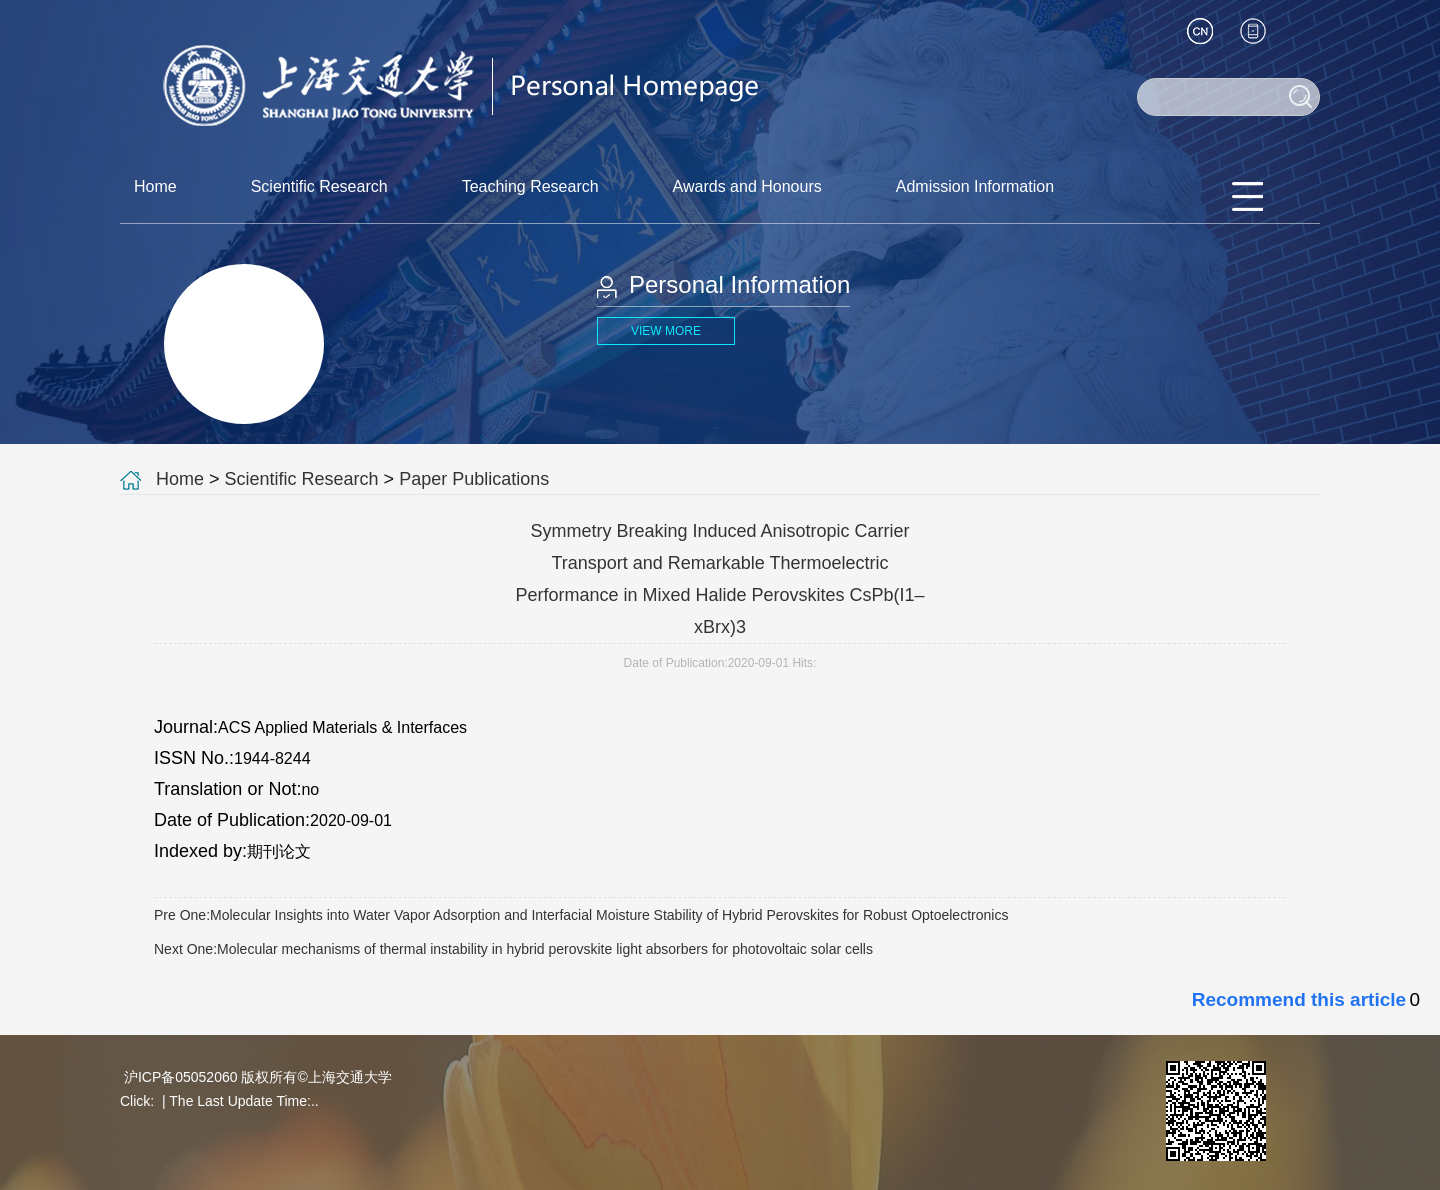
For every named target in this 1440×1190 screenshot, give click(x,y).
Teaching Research (530, 186)
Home (155, 186)
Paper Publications (474, 479)
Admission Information (975, 186)
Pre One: (581, 915)
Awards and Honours (747, 186)
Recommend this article (1299, 999)
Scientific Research (319, 186)
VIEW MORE (666, 331)
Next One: (513, 949)
